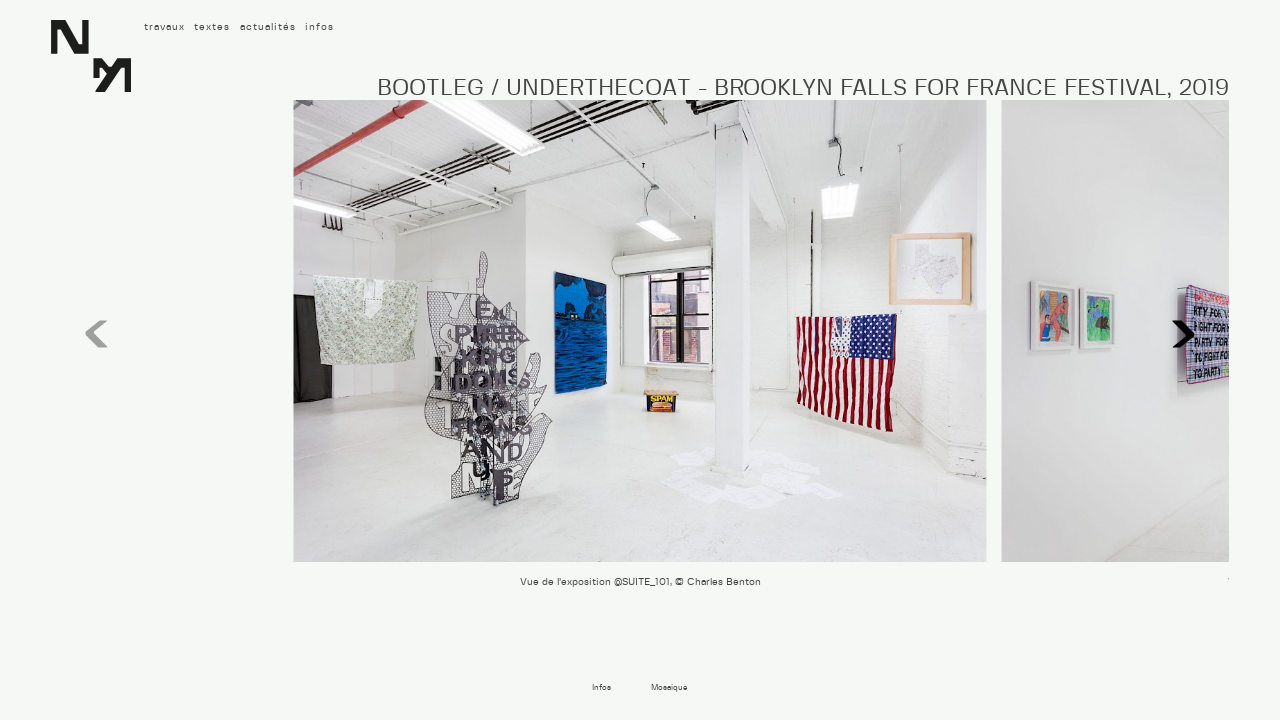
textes (212, 27)
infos (319, 27)
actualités (268, 27)
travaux (164, 27)
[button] (1183, 334)
